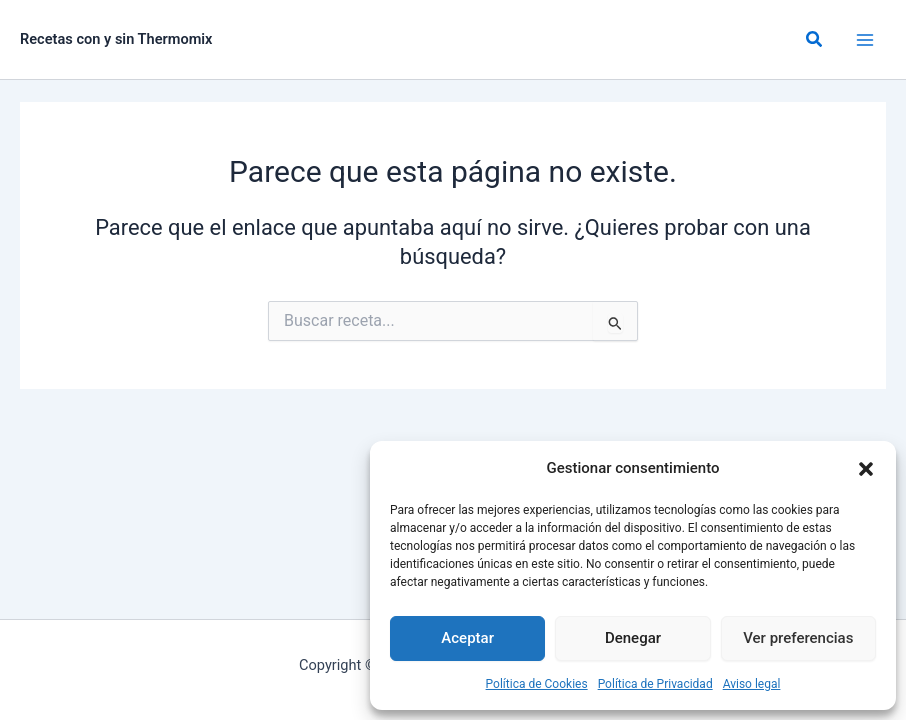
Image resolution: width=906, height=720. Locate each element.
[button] (866, 469)
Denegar (633, 638)
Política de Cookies (537, 684)
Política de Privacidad (655, 684)
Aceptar (467, 638)
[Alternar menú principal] (865, 40)
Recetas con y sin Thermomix (116, 39)
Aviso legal (752, 684)
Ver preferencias (798, 638)
